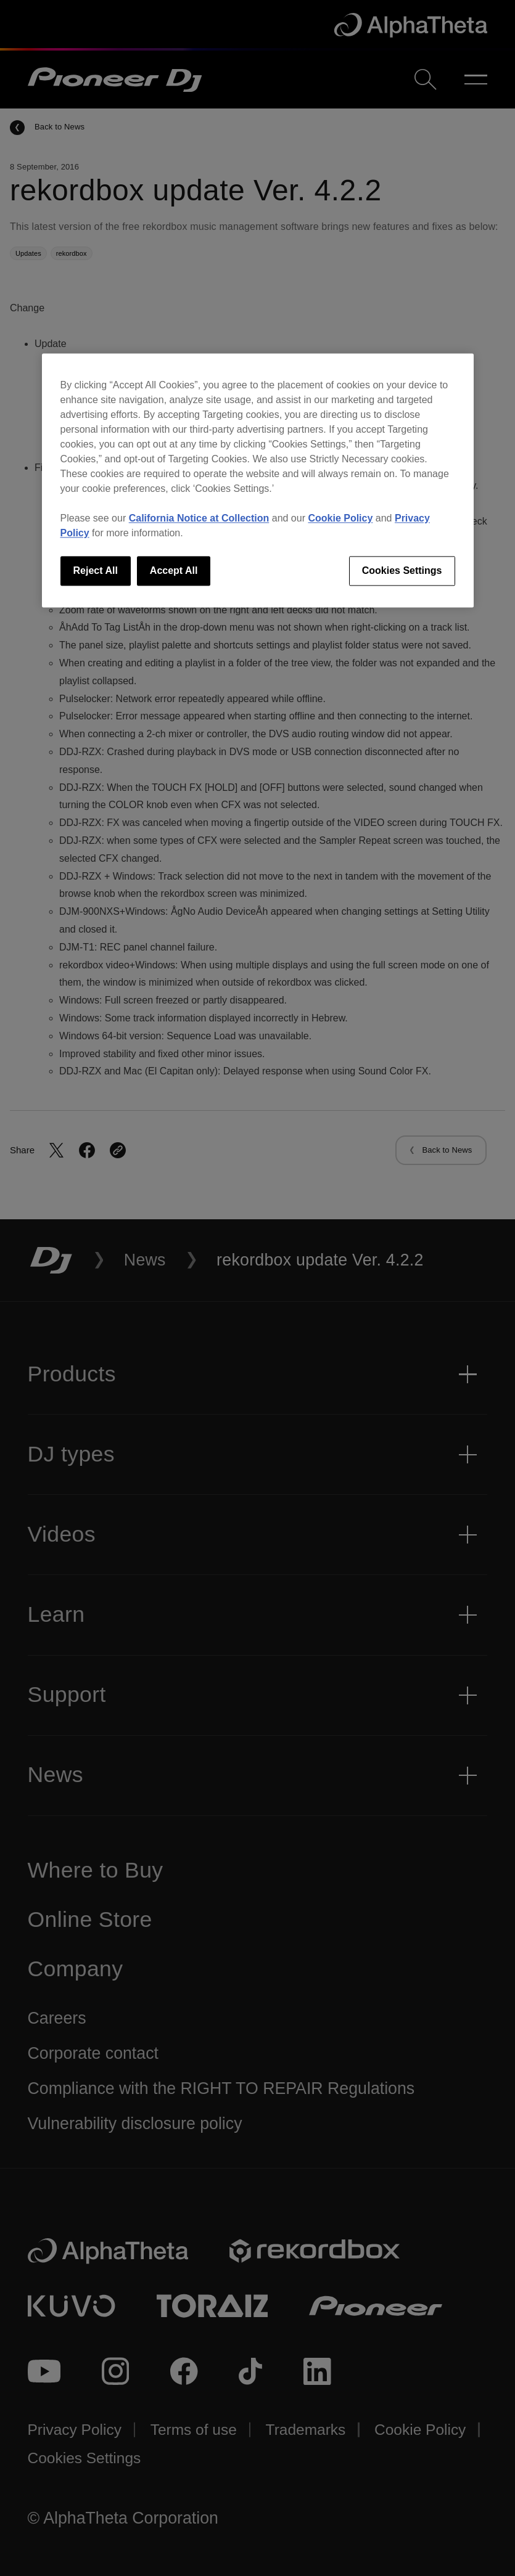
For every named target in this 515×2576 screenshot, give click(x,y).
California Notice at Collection (199, 518)
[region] (258, 480)
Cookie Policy (340, 518)
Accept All (174, 570)
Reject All (95, 570)
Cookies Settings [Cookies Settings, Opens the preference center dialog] (402, 570)
